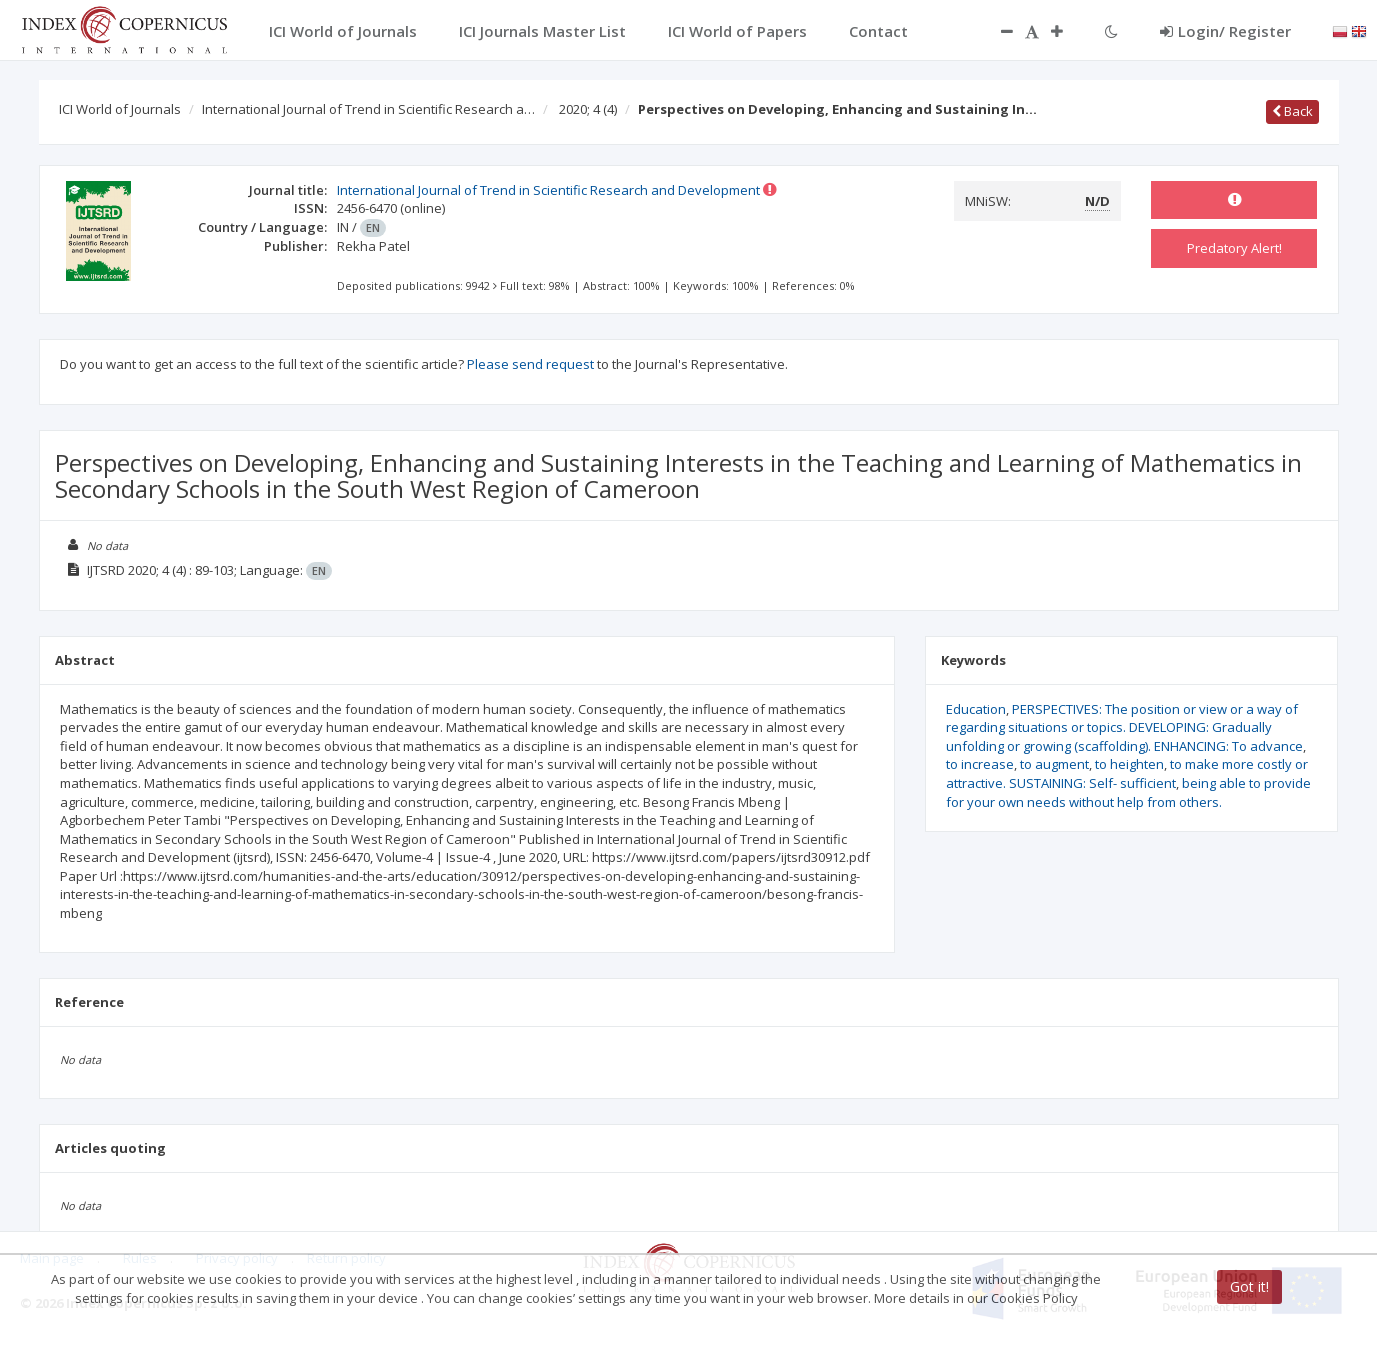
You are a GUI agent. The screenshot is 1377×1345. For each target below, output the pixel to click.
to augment (1054, 764)
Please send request (530, 364)
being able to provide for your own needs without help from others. (1128, 792)
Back (1292, 111)
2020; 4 (588, 109)
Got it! (1249, 1286)
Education (976, 709)
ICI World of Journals (120, 109)
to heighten (1129, 764)
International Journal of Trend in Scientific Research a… (368, 109)
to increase (980, 764)
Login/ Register (1225, 31)
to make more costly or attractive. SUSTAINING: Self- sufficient (1127, 773)
